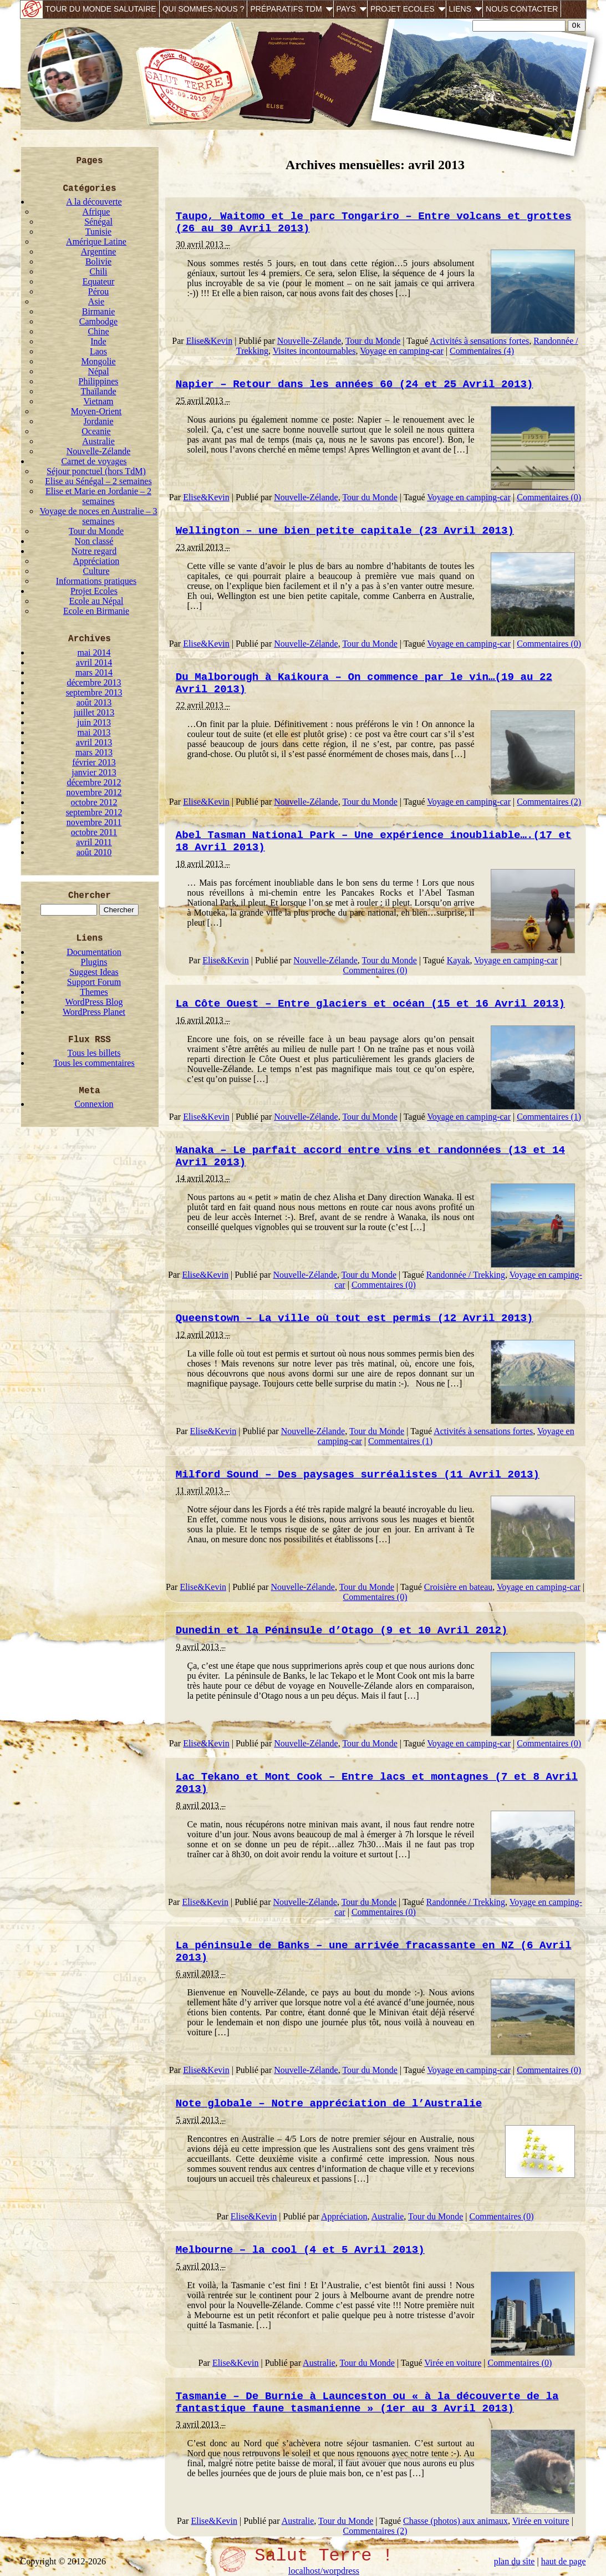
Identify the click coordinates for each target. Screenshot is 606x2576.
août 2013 (94, 702)
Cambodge (98, 321)
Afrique (96, 211)
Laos (98, 351)
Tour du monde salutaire (100, 8)
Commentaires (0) (549, 497)
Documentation (94, 952)
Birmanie (98, 311)
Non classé (94, 541)
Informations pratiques (96, 581)
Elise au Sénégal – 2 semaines (98, 481)
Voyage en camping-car (402, 350)
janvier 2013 (94, 772)
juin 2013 (94, 722)
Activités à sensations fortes (479, 341)
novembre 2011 (94, 822)
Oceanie (96, 431)
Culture (96, 571)
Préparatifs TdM (286, 8)
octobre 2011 (94, 832)
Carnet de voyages (93, 461)
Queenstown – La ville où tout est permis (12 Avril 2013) (354, 1318)
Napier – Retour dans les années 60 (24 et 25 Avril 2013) (354, 384)
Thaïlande (98, 391)
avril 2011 (94, 842)
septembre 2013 (94, 692)
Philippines (98, 381)
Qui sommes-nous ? (203, 8)
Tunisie (98, 231)
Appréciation (96, 561)
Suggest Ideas (93, 972)
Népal (98, 371)
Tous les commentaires (93, 1063)
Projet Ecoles (402, 8)
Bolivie (98, 261)
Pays (346, 8)
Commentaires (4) (482, 350)
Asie (96, 301)
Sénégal (98, 221)
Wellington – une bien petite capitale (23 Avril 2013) (345, 531)
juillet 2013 (94, 712)
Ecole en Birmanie (96, 611)
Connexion (93, 1104)
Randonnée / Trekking (465, 1274)
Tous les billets (94, 1053)
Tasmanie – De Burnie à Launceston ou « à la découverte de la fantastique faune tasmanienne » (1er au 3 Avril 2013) (367, 2402)
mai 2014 (94, 652)
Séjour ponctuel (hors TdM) (96, 471)
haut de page (563, 2561)
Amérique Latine (96, 241)
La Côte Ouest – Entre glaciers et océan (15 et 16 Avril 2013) (370, 1004)
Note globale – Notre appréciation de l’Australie (329, 2103)
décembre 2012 (94, 782)
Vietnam (98, 401)
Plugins (93, 962)
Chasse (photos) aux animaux (455, 2521)
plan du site (514, 2561)
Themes (94, 992)
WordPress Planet (94, 1012)
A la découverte (93, 201)
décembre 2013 (94, 682)
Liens (460, 8)
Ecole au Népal (96, 601)
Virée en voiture (452, 2362)
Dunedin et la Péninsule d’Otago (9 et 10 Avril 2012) (342, 1630)
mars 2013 (94, 752)
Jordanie (98, 421)
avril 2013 (94, 742)
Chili (98, 271)
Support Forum (94, 982)
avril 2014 (94, 662)
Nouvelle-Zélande (99, 451)
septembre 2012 (94, 812)
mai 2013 (94, 732)
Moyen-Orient (96, 411)
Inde (98, 341)
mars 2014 (94, 672)
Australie (98, 441)
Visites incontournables (314, 350)
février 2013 (94, 762)
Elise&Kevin (209, 341)
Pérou (98, 291)
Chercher (89, 896)
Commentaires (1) (549, 1116)
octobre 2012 (94, 802)
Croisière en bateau (458, 1587)
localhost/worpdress (323, 2570)
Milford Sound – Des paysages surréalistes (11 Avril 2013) (357, 1475)
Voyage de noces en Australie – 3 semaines (98, 516)
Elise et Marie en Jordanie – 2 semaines (98, 496)
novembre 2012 (94, 792)
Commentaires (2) (549, 801)
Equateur (99, 281)
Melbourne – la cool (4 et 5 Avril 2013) (300, 2250)
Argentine (98, 251)
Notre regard (94, 551)
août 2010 (94, 852)
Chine (98, 331)
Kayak (458, 960)
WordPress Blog (94, 1002)
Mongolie (98, 361)
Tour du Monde (96, 531)
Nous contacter (522, 8)
